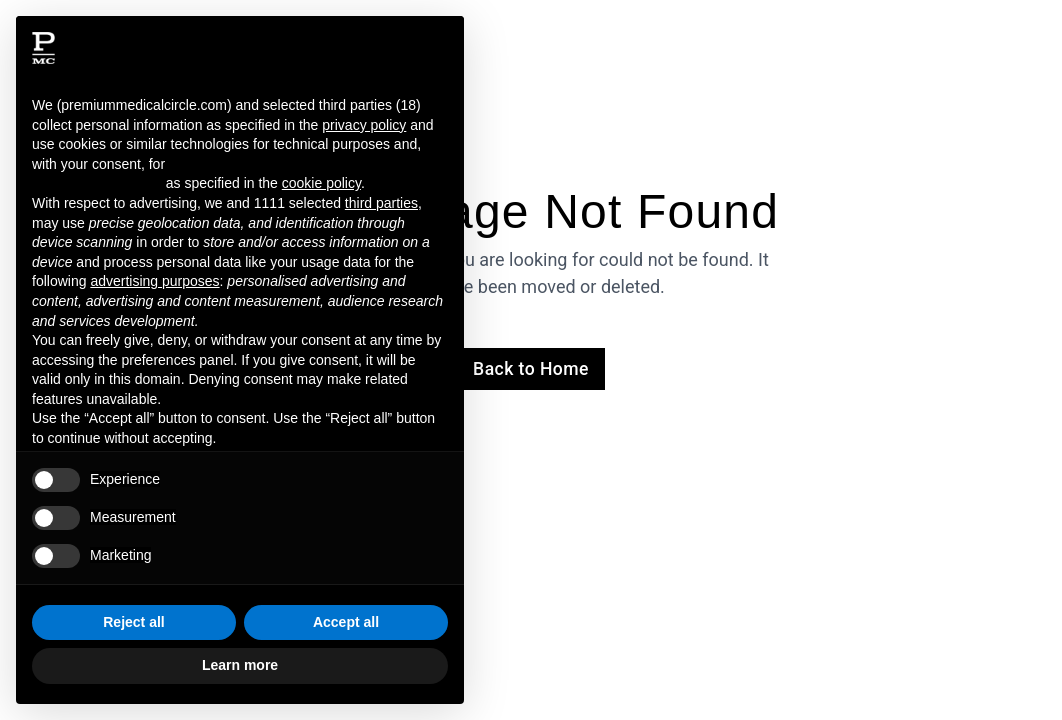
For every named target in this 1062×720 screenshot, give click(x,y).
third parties (381, 203)
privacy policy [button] (364, 125)
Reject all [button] (133, 622)
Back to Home (531, 369)
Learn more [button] (240, 665)
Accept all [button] (346, 622)
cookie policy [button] (321, 183)
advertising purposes (154, 281)
